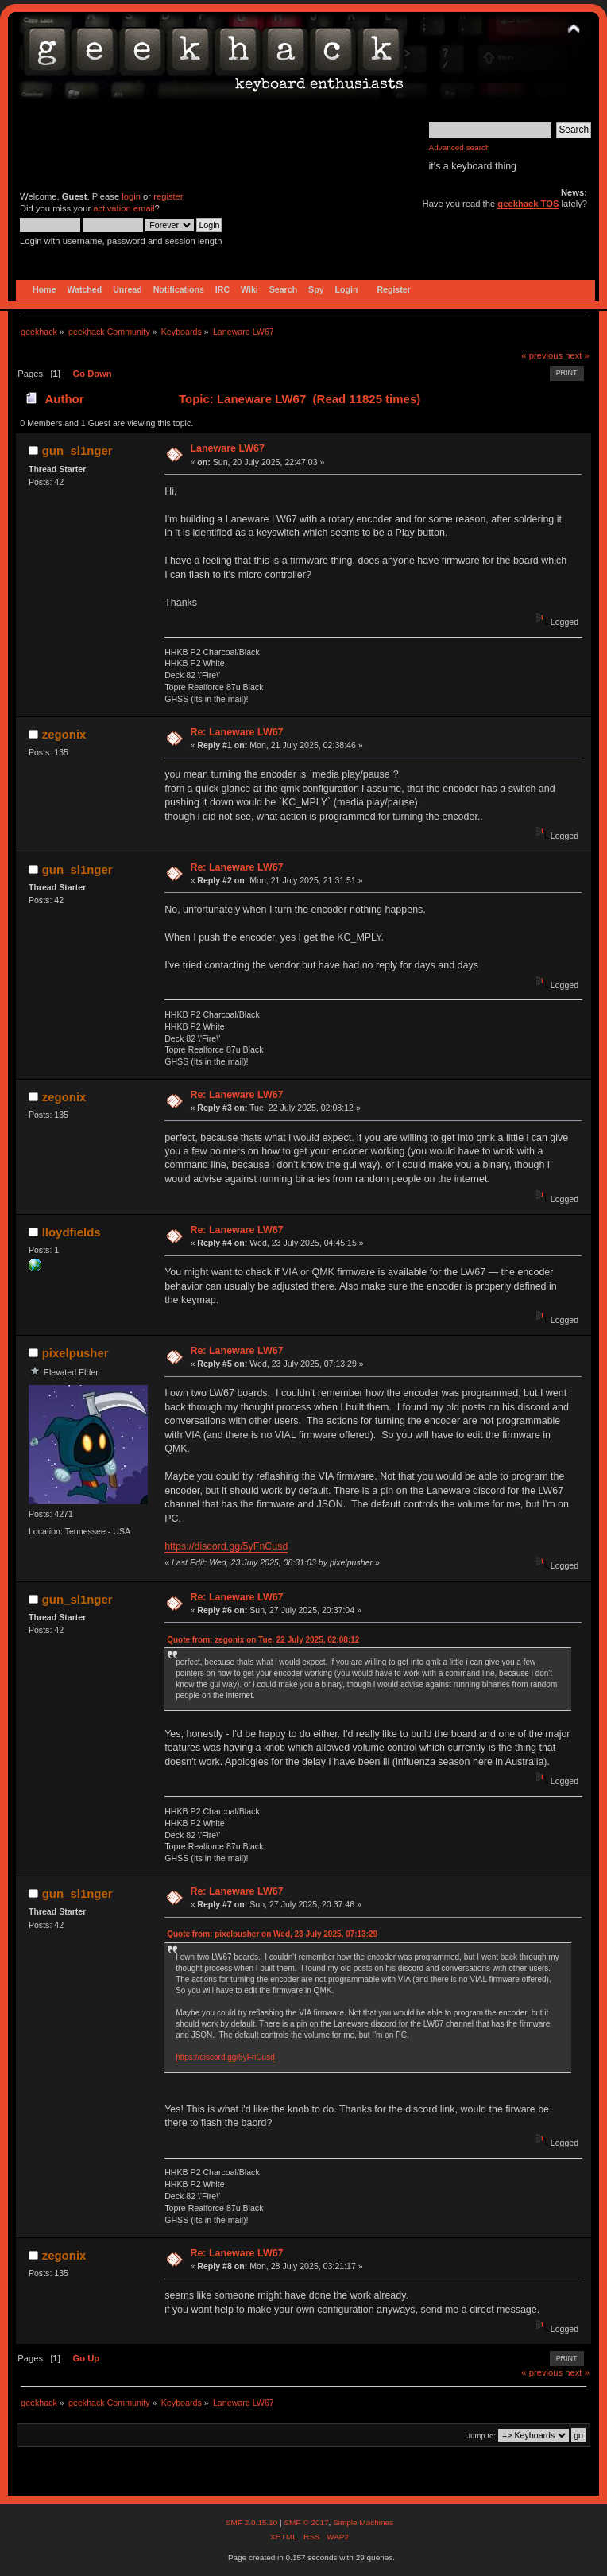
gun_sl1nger (77, 450)
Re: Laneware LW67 (236, 732)
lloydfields (71, 1232)
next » (577, 355)
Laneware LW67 (227, 448)
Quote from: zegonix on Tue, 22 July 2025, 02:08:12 (263, 1639)
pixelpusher (75, 1353)
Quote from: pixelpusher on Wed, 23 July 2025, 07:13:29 (272, 1934)
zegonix (64, 734)
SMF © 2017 (306, 2522)
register (168, 196)
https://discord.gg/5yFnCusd (226, 1546)
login (131, 196)
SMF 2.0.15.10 (253, 2522)
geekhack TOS (528, 203)
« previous (542, 355)
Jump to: (481, 2435)
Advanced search (459, 147)
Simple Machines (363, 2522)
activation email (123, 208)
